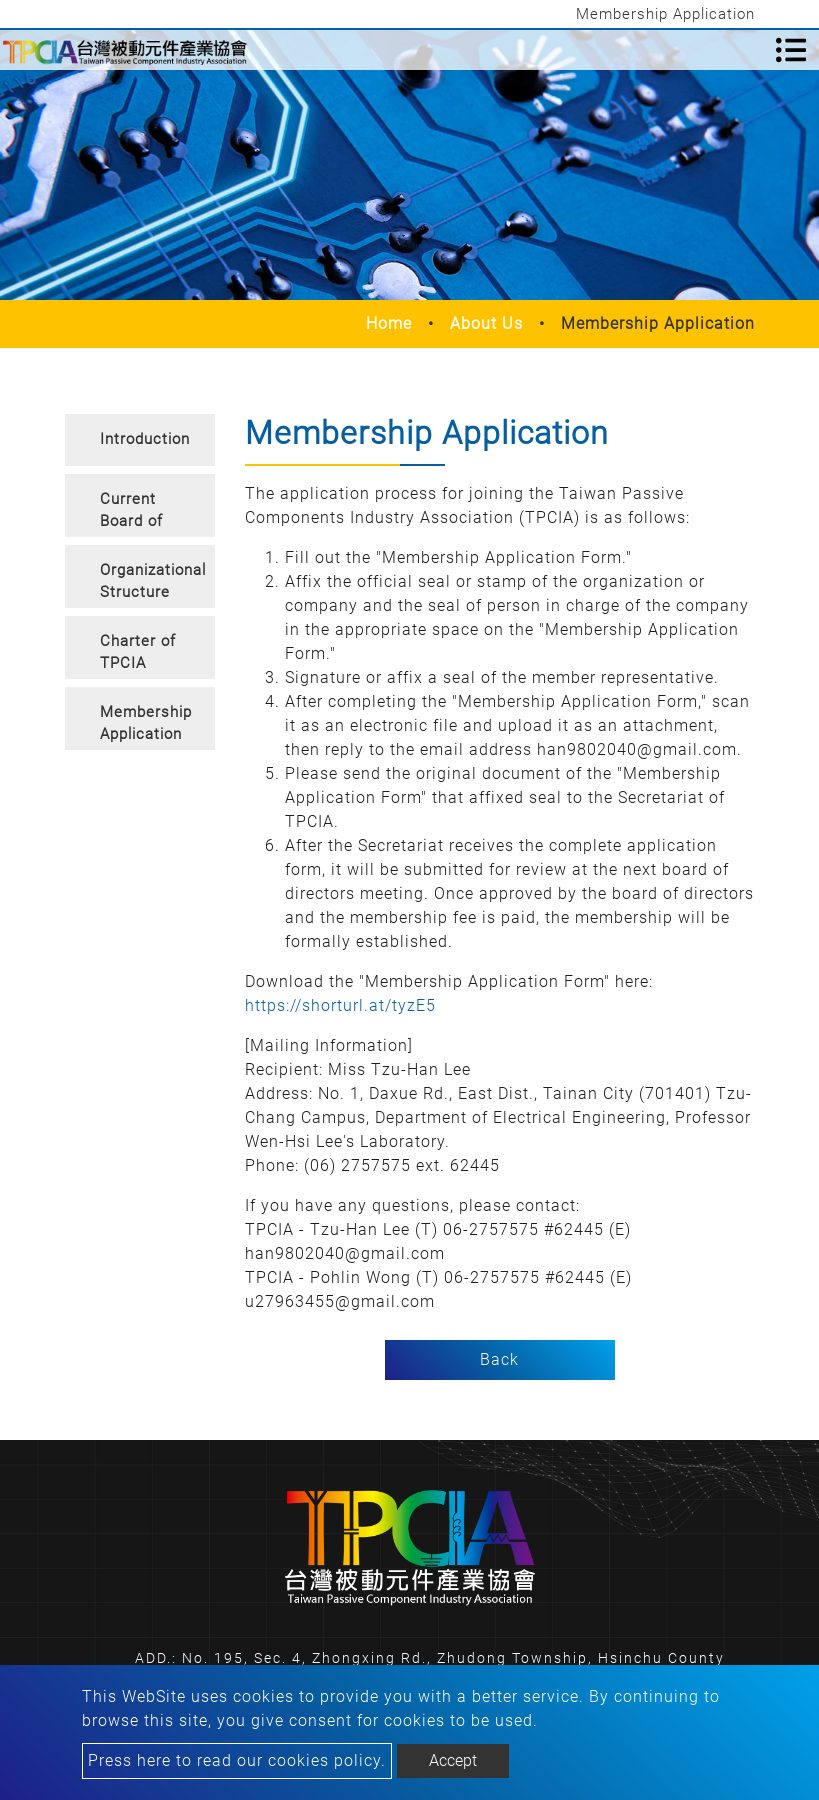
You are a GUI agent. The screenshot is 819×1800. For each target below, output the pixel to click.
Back (499, 1359)
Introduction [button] (145, 439)
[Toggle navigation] (791, 50)
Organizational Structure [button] (153, 581)
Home (389, 323)
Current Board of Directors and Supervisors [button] (144, 513)
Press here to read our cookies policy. (237, 1760)
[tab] (140, 440)
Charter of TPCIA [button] (138, 652)
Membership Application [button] (146, 723)
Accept (453, 1760)
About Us (486, 323)
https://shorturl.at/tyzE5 (340, 1005)
